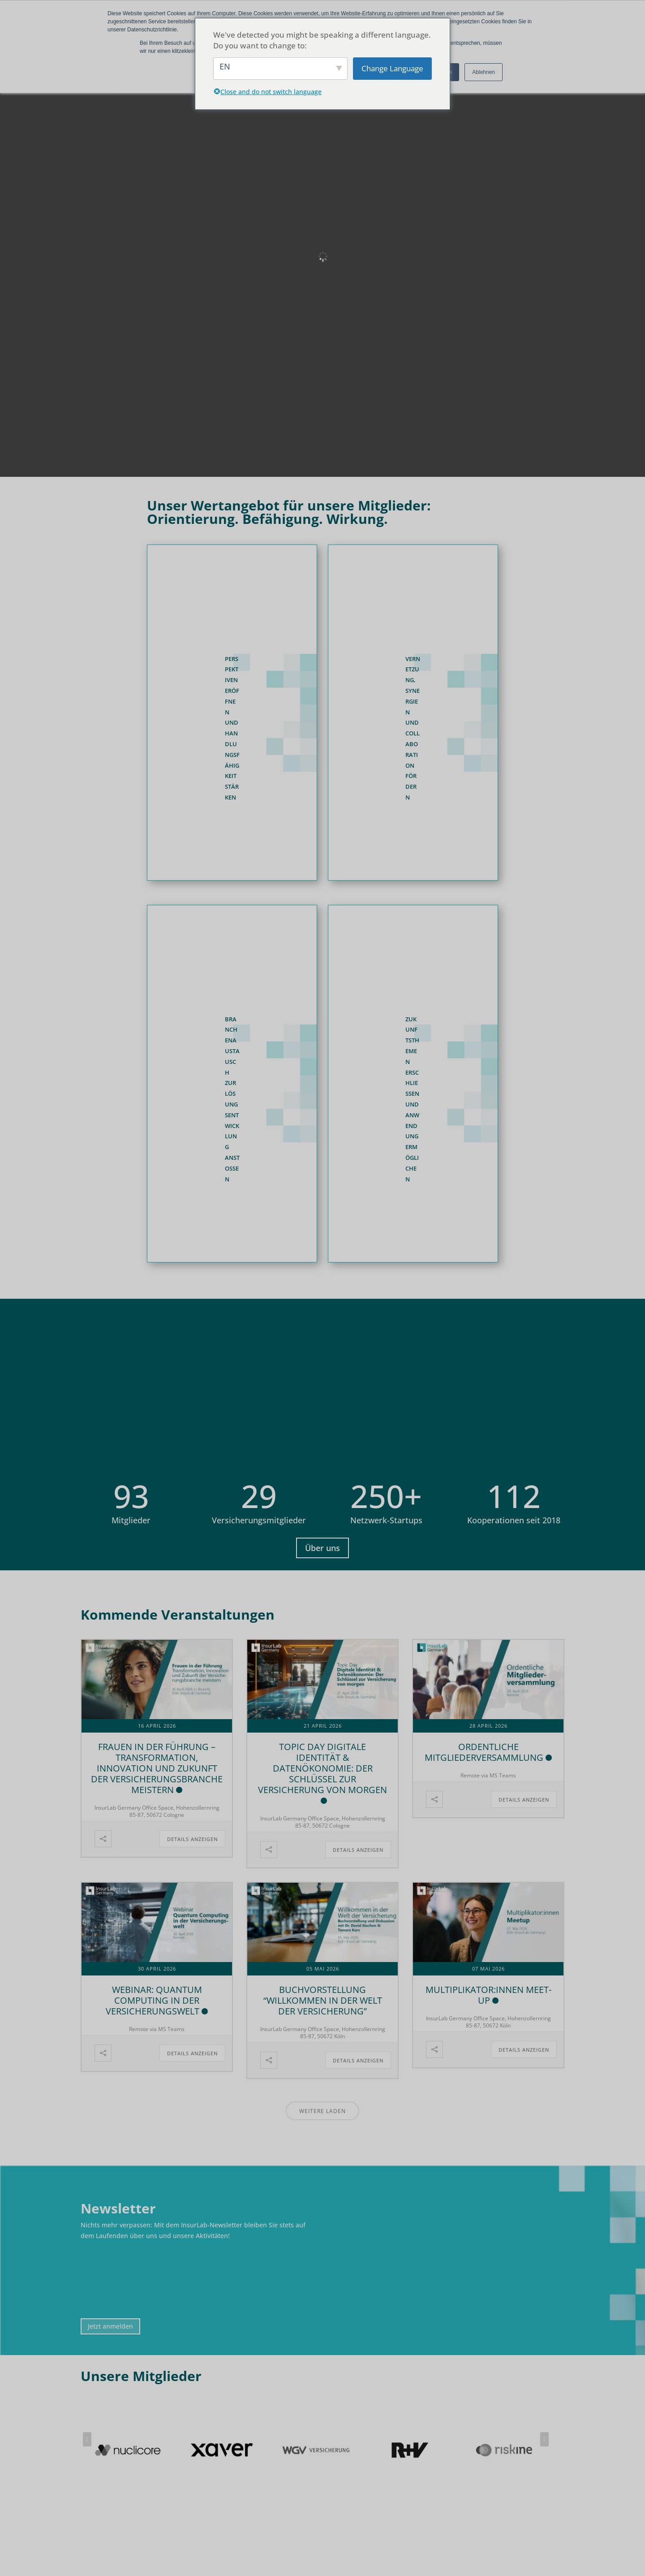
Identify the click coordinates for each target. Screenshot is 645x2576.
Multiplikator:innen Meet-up (488, 1995)
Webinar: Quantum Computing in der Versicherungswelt (154, 2000)
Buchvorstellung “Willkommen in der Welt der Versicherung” (322, 2000)
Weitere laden (322, 2111)
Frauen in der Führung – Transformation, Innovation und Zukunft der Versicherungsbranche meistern (157, 1768)
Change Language (392, 68)
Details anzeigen (192, 1839)
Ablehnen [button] (483, 72)
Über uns (322, 1548)
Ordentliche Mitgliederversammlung (484, 1752)
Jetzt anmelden (110, 2326)
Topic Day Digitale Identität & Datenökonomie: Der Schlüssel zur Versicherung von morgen (322, 1768)
